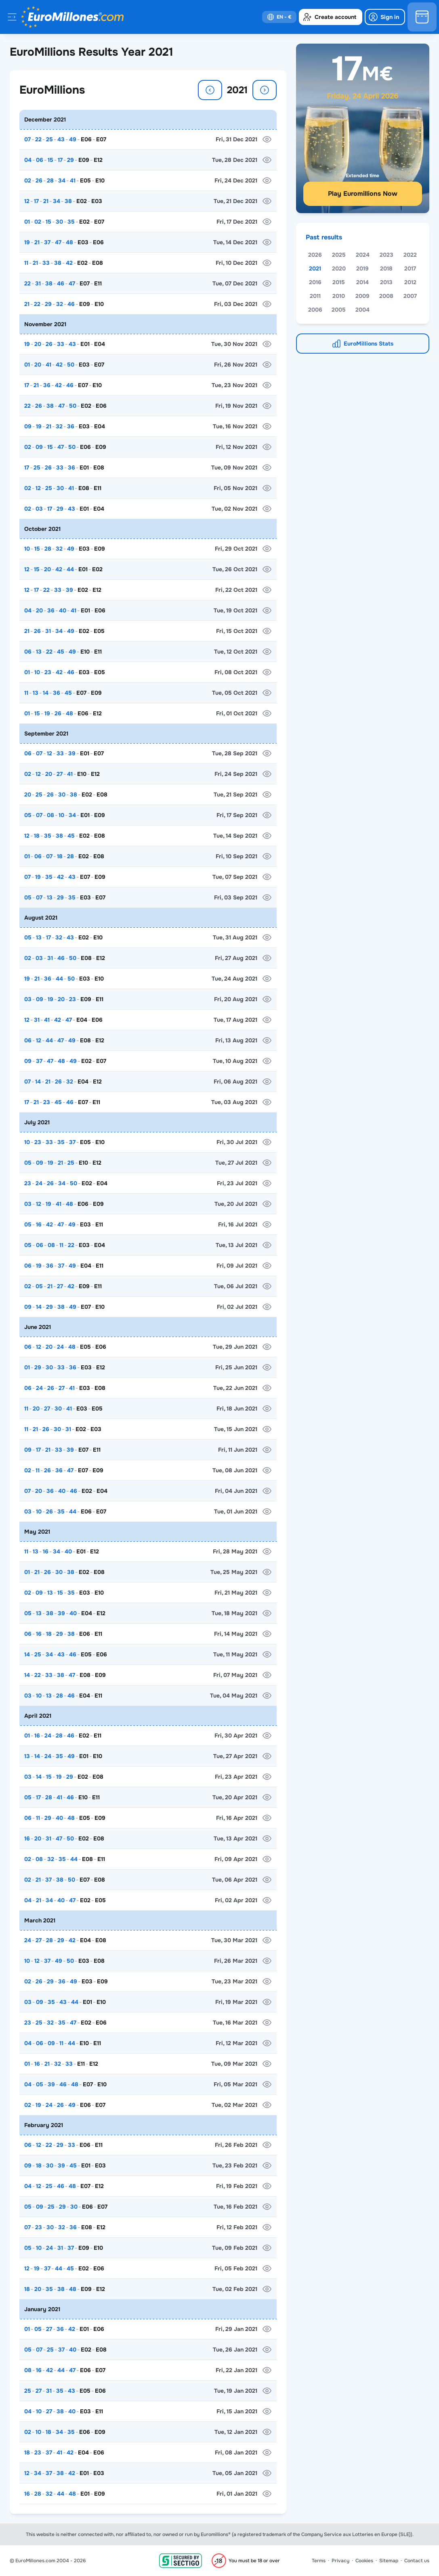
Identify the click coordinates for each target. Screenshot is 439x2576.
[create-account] (330, 17)
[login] (385, 17)
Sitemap (388, 2560)
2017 (410, 268)
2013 (386, 282)
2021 (315, 268)
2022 (410, 254)
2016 (315, 282)
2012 (410, 282)
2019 (362, 268)
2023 (386, 254)
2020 (339, 268)
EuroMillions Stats (368, 343)
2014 (362, 282)
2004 (362, 309)
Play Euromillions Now (362, 193)
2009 (362, 296)
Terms (319, 2560)
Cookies (364, 2560)
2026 (315, 254)
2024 (363, 254)
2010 (338, 296)
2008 (386, 296)
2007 (410, 296)
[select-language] (279, 17)
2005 (339, 309)
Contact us (416, 2560)
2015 (338, 282)
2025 (339, 254)
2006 (315, 309)
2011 (315, 296)
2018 (386, 268)
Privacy (340, 2560)
